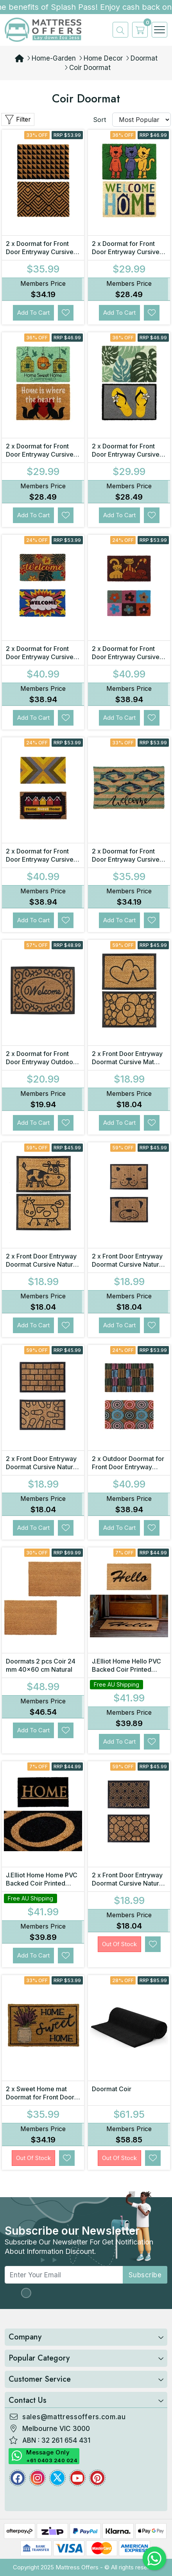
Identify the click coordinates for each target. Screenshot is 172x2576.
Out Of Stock (119, 1944)
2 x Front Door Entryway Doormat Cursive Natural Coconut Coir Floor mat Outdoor (42, 1268)
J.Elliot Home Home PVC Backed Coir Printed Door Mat (41, 1883)
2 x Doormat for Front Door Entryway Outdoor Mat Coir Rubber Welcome (40, 1066)
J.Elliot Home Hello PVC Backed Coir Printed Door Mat (126, 1669)
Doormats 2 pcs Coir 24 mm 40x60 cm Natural (40, 1665)
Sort (99, 120)
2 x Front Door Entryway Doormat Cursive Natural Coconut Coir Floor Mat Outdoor (128, 1268)
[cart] (138, 30)
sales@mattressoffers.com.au (74, 2417)
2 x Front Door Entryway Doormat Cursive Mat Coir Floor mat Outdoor (127, 1062)
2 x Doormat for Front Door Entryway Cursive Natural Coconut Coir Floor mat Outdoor (39, 256)
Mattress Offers (77, 2567)
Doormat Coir (111, 2089)
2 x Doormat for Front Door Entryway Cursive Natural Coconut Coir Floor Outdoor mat (125, 863)
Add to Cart (33, 312)
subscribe (145, 2275)
